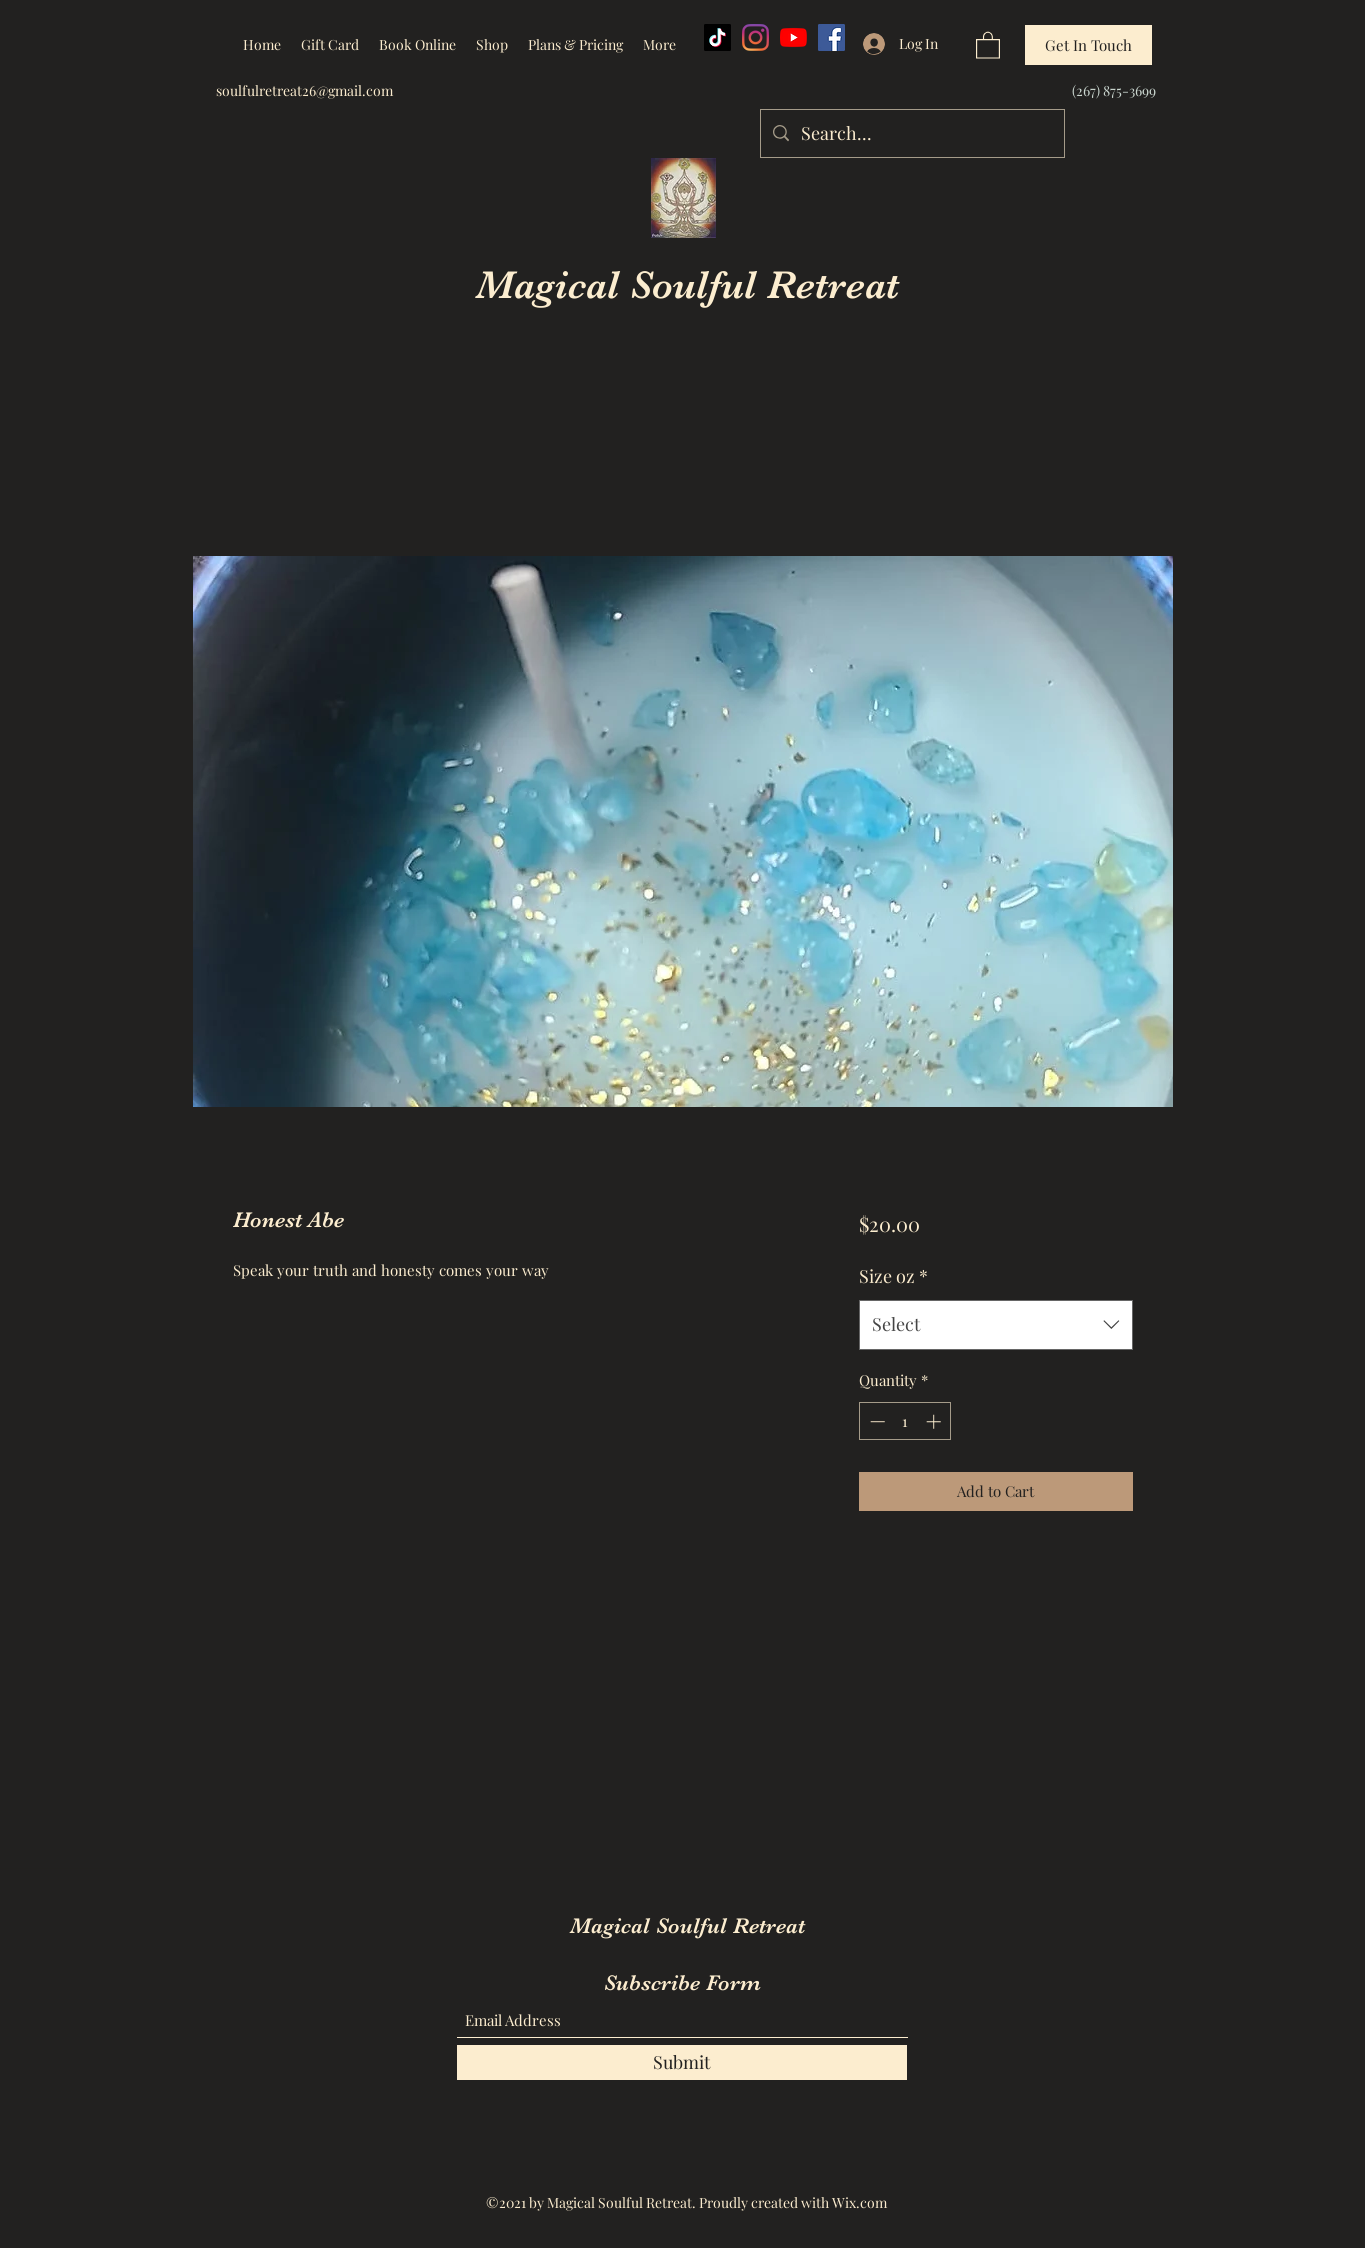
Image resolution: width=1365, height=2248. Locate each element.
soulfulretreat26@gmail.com (304, 90)
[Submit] (682, 2062)
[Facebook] (831, 37)
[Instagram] (755, 37)
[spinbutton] (905, 1421)
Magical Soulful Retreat (687, 285)
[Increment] (935, 1421)
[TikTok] (717, 37)
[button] (988, 44)
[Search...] (911, 134)
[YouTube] (793, 37)
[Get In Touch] (1088, 45)
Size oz (893, 1276)
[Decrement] (875, 1421)
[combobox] (995, 1325)
